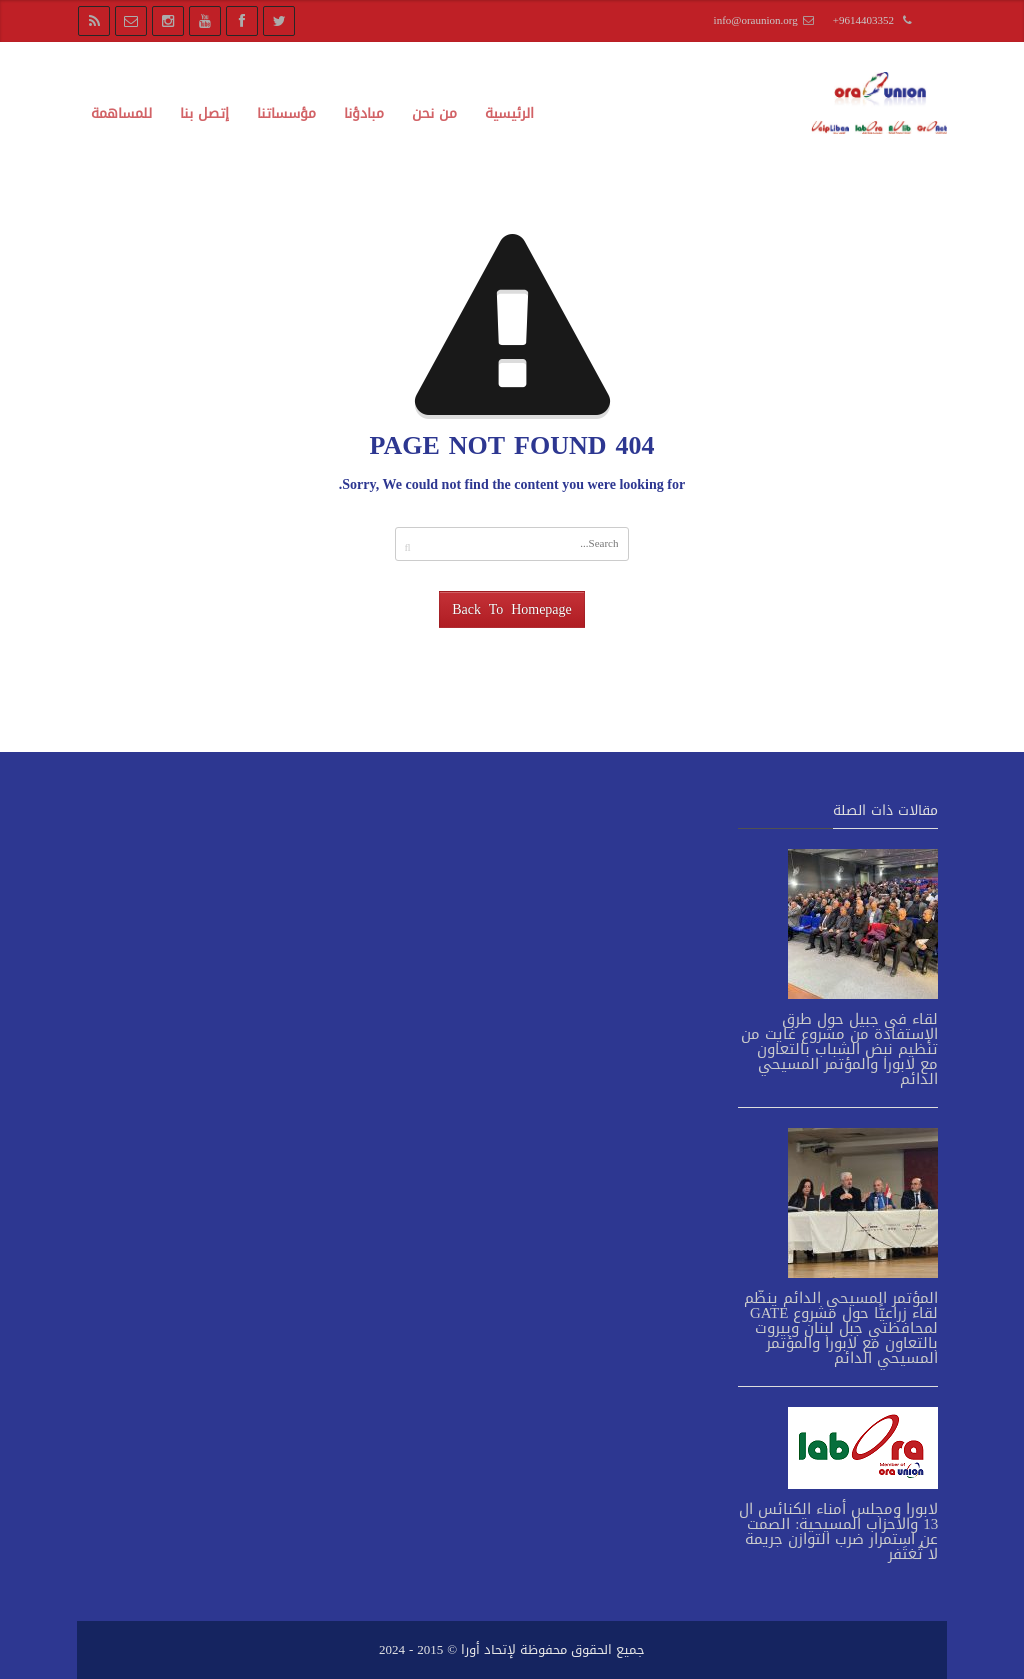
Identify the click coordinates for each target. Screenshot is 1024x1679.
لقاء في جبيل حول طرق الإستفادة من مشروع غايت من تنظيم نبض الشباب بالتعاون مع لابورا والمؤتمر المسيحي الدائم (839, 1049)
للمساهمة (121, 113)
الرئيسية (509, 113)
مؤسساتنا (286, 113)
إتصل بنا (204, 113)
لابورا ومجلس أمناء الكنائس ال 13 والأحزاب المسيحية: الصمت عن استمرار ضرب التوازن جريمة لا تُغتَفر (838, 1531)
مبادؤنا (364, 113)
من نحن (434, 113)
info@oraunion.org (756, 20)
